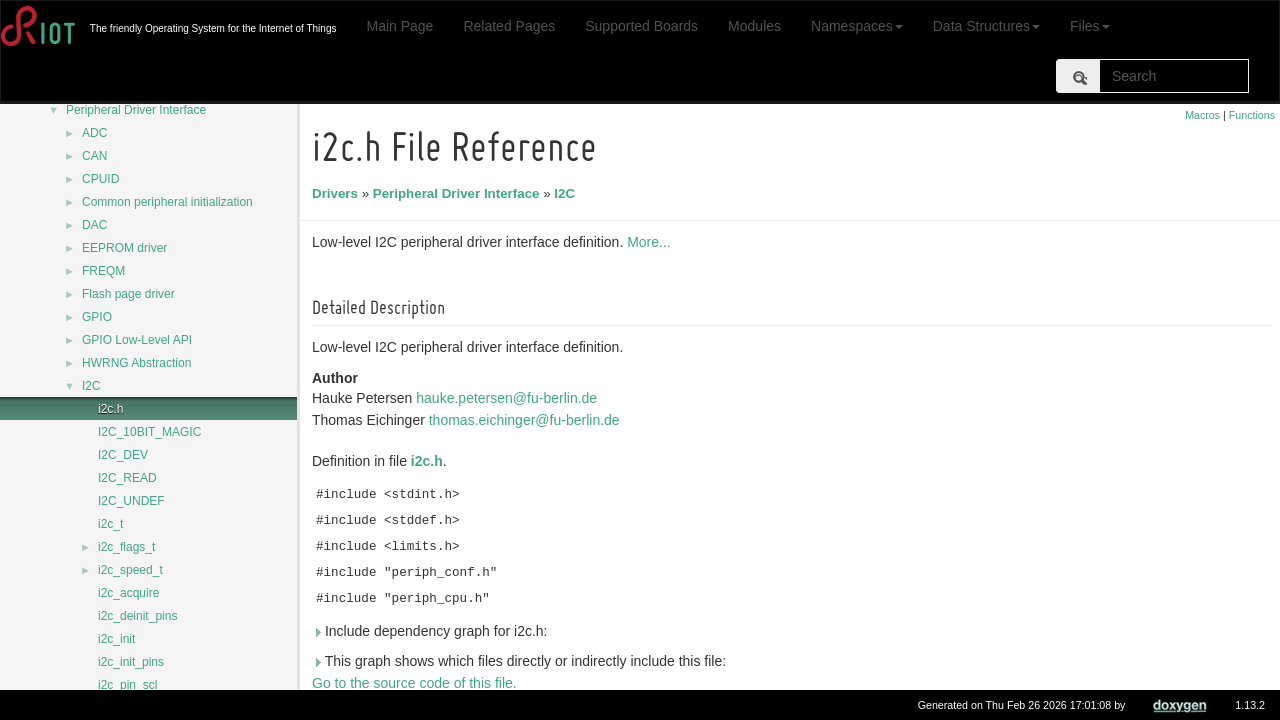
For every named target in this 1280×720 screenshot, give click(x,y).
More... (652, 242)
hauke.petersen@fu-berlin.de (509, 398)
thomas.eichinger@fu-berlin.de (527, 420)
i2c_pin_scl (127, 685)
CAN (94, 156)
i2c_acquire (128, 593)
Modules (754, 26)
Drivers (338, 193)
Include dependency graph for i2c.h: (433, 631)
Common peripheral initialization (167, 202)
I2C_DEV (123, 455)
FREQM (103, 271)
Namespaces (857, 26)
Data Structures (986, 26)
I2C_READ (127, 478)
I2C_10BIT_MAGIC (149, 432)
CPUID (100, 179)
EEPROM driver (124, 248)
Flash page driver (128, 294)
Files (1090, 26)
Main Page (399, 26)
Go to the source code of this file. (417, 683)
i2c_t (110, 524)
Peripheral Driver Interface (136, 110)
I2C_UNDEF (131, 501)
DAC (94, 225)
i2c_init (116, 639)
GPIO (97, 317)
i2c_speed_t (130, 570)
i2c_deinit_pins (137, 616)
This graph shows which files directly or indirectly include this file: (522, 661)
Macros (1202, 115)
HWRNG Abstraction (136, 363)
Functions (1252, 115)
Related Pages (509, 26)
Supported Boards (641, 26)
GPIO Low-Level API (137, 340)
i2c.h (110, 409)
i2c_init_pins (131, 662)
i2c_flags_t (126, 547)
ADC (94, 133)
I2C (91, 386)
